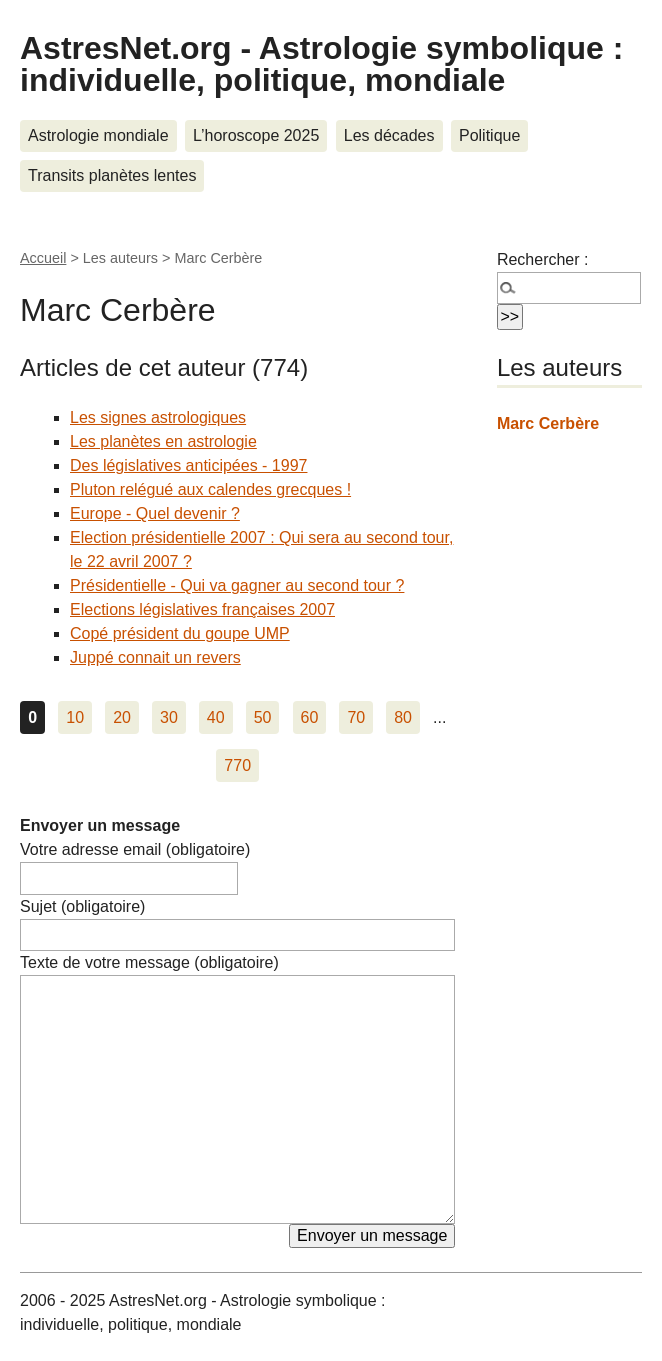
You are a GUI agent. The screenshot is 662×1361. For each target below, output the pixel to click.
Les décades (389, 135)
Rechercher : (543, 259)
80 (403, 717)
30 (169, 717)
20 (122, 717)
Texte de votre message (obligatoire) (149, 962)
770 (237, 765)
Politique (489, 135)
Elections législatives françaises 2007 (202, 609)
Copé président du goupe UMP (180, 633)
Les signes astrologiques (158, 417)
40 (216, 717)
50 (263, 717)
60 (310, 717)
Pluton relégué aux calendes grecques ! (210, 489)
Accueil (43, 258)
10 (75, 717)
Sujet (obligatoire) (82, 906)
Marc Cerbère (548, 423)
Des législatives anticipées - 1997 (188, 465)
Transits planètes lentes (112, 175)
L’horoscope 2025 (256, 135)
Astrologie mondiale (98, 135)
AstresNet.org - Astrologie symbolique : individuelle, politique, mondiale (321, 64)
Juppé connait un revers (155, 657)
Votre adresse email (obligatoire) (135, 849)
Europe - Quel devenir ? (155, 513)
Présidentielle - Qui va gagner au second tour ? (237, 585)
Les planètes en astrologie (163, 441)
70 (356, 717)
